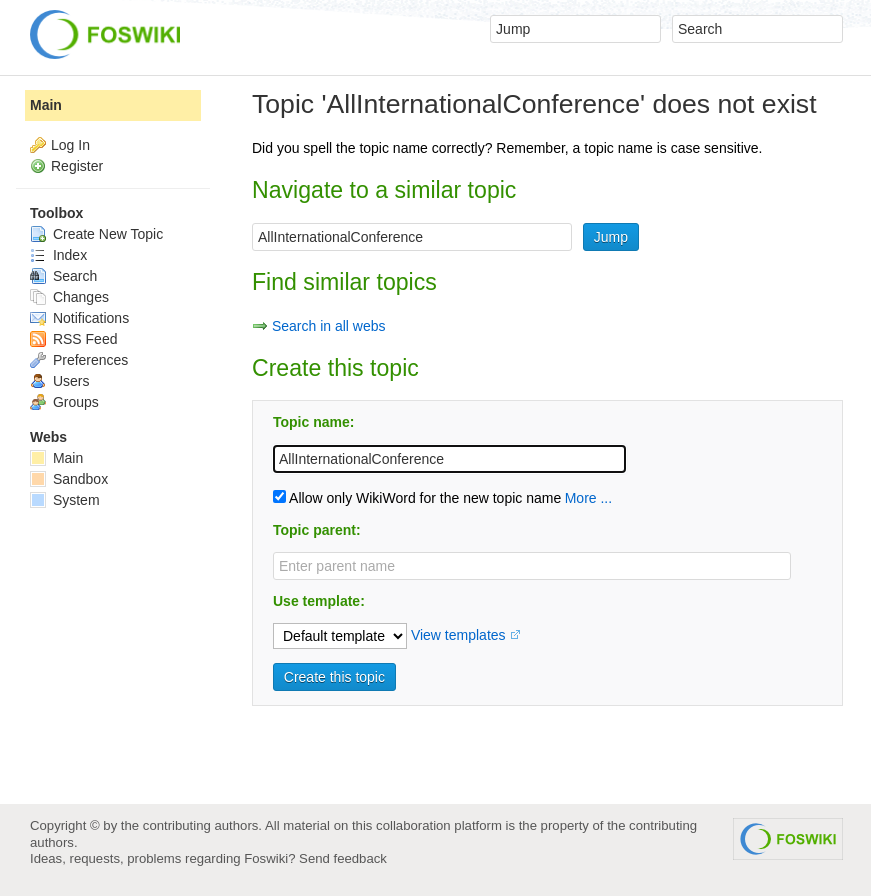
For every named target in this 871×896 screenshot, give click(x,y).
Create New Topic (96, 234)
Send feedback (343, 858)
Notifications (79, 318)
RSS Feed (73, 339)
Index (58, 255)
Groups (64, 402)
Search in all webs (329, 326)
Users (59, 381)
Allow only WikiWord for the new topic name (417, 498)
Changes (69, 297)
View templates (458, 635)
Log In (70, 145)
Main (46, 105)
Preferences (79, 360)
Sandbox (69, 479)
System (65, 500)
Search (63, 276)
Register (77, 166)
